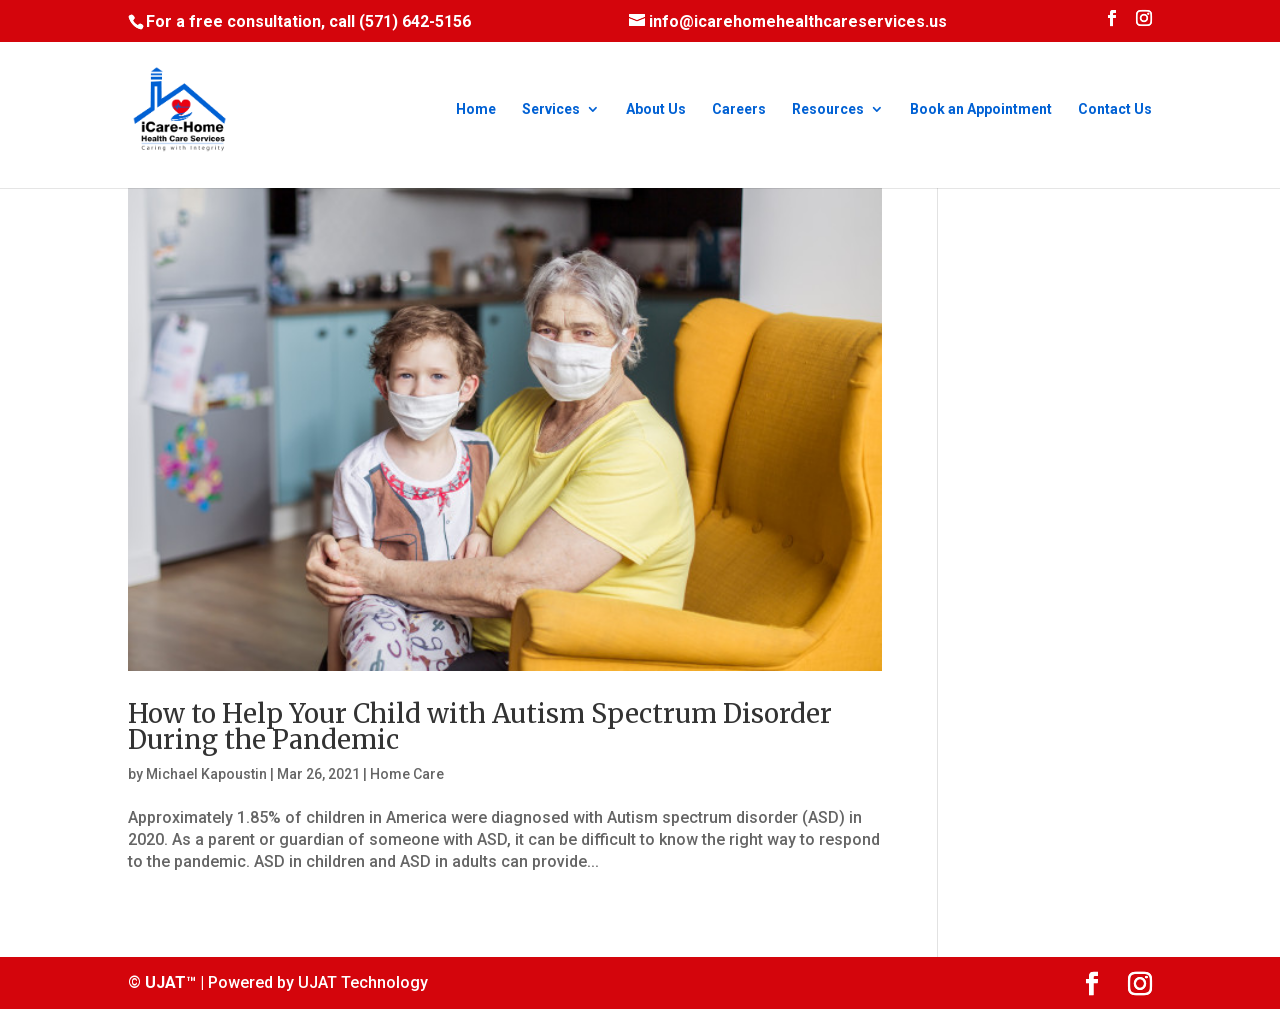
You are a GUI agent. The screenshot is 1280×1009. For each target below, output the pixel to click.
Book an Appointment (981, 109)
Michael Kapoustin (206, 774)
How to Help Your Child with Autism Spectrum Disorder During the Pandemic (480, 726)
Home (476, 109)
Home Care (407, 774)
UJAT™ (172, 982)
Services (551, 109)
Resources (828, 109)
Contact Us (1115, 109)
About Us (656, 109)
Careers (739, 109)
